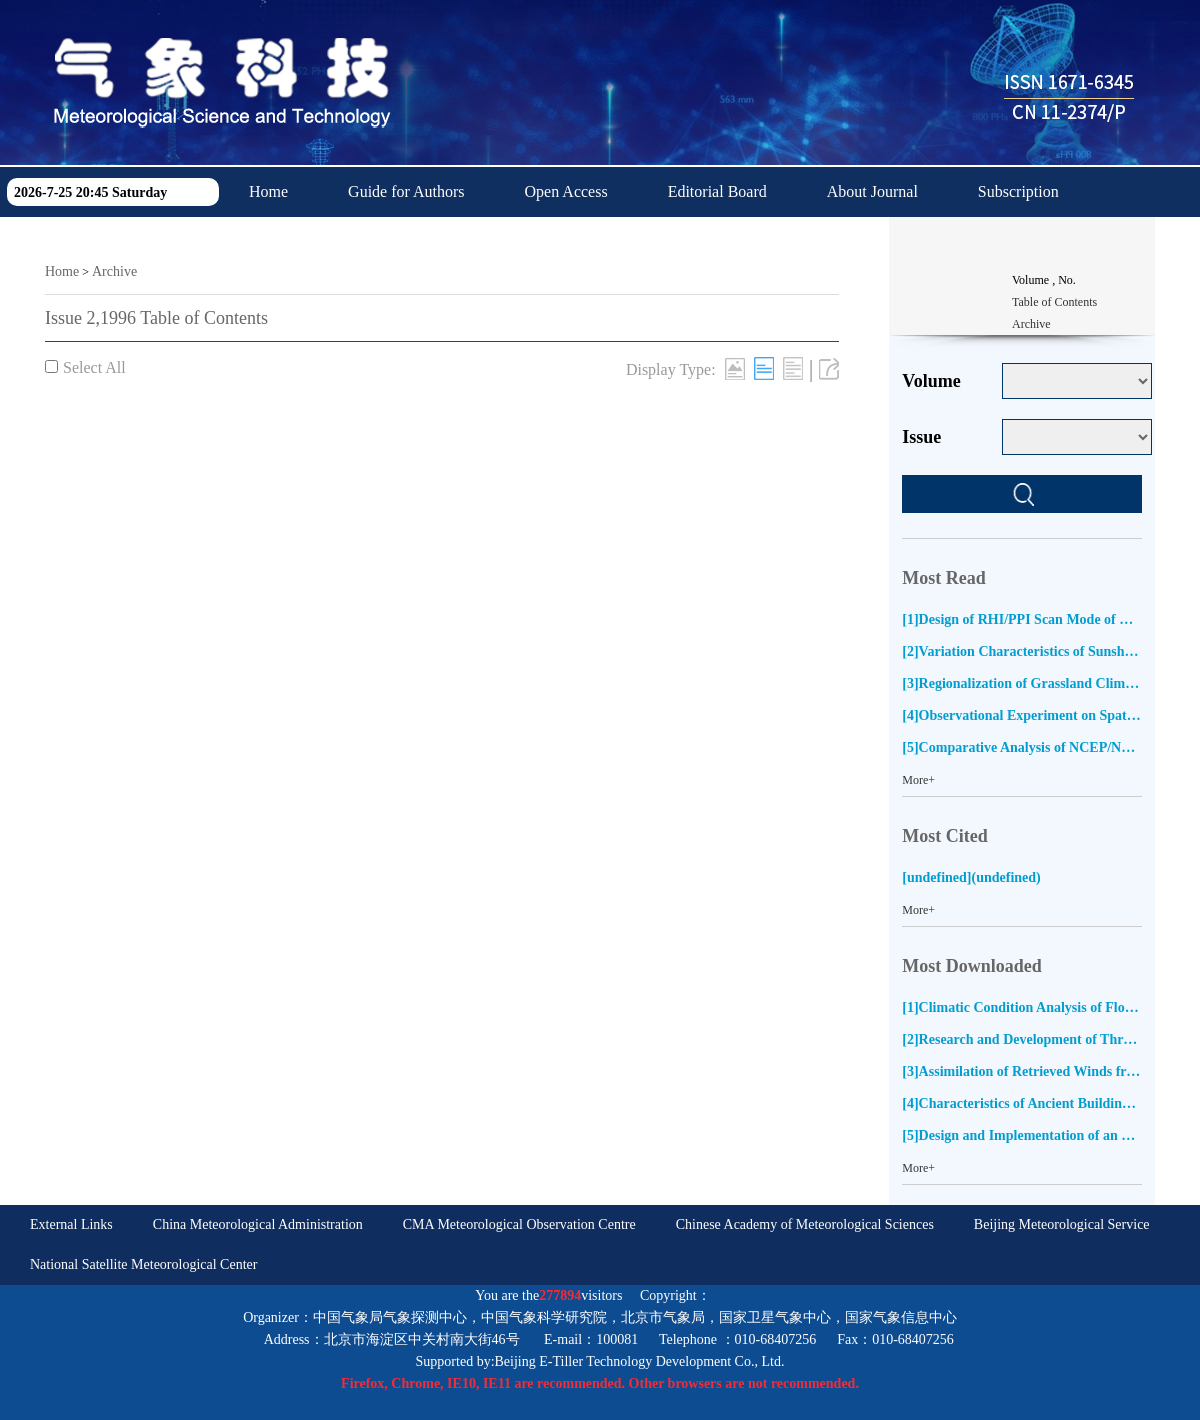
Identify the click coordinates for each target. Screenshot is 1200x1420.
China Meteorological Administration (258, 1224)
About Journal (872, 191)
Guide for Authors (406, 191)
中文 (438, 241)
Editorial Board (717, 191)
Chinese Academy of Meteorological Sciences (805, 1224)
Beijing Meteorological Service (1062, 1224)
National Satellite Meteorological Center (143, 1264)
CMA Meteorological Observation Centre (519, 1224)
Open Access (566, 191)
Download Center (305, 241)
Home (268, 191)
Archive (114, 271)
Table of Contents (1054, 302)
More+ (918, 780)
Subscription (1018, 191)
